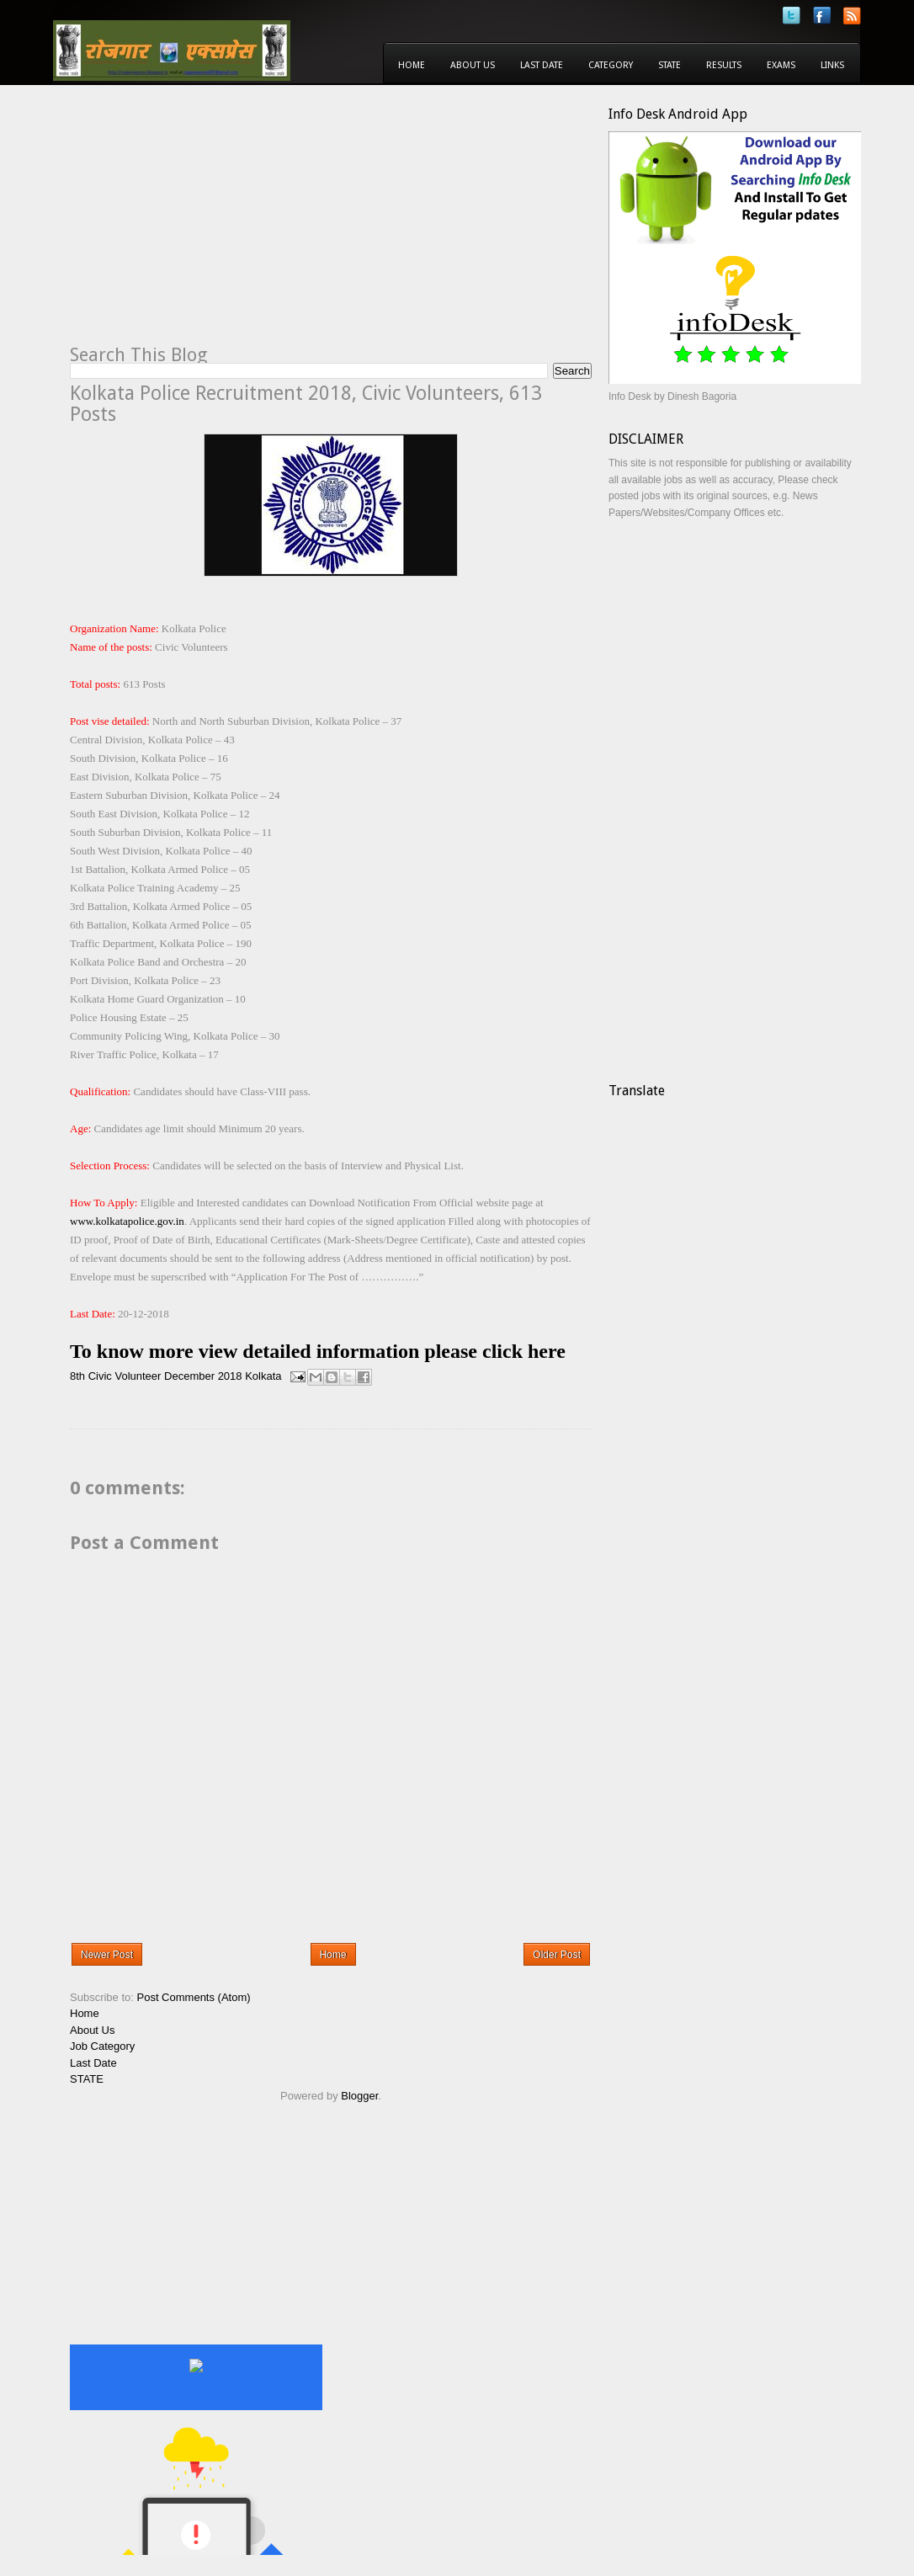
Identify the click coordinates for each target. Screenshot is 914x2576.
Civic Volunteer (125, 1376)
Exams (781, 65)
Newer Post (107, 1955)
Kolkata (263, 1376)
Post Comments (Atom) (194, 1997)
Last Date (541, 65)
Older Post (557, 1955)
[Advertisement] (211, 224)
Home (411, 65)
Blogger (359, 2095)
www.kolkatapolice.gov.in (127, 1221)
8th (77, 1376)
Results (723, 65)
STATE (87, 2079)
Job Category (102, 2046)
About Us (472, 65)
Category (610, 65)
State (669, 65)
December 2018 (203, 1376)
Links (832, 65)
